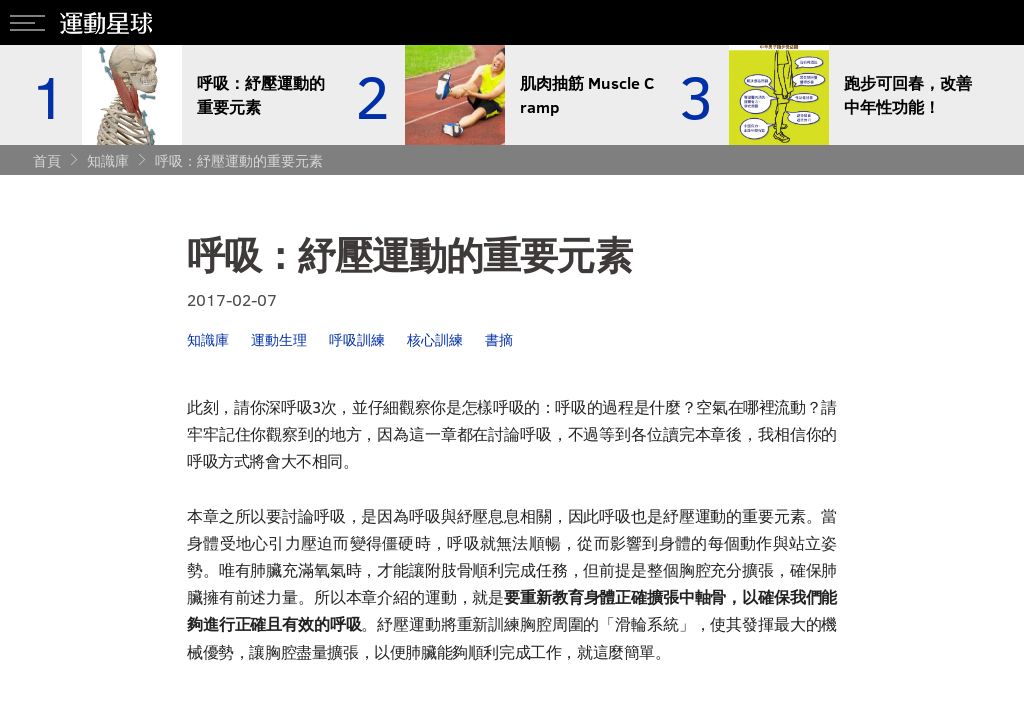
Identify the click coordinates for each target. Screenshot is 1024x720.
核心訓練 (435, 339)
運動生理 (279, 339)
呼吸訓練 (357, 339)
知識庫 (108, 160)
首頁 (47, 160)
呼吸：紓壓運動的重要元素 (239, 160)
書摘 (499, 339)
